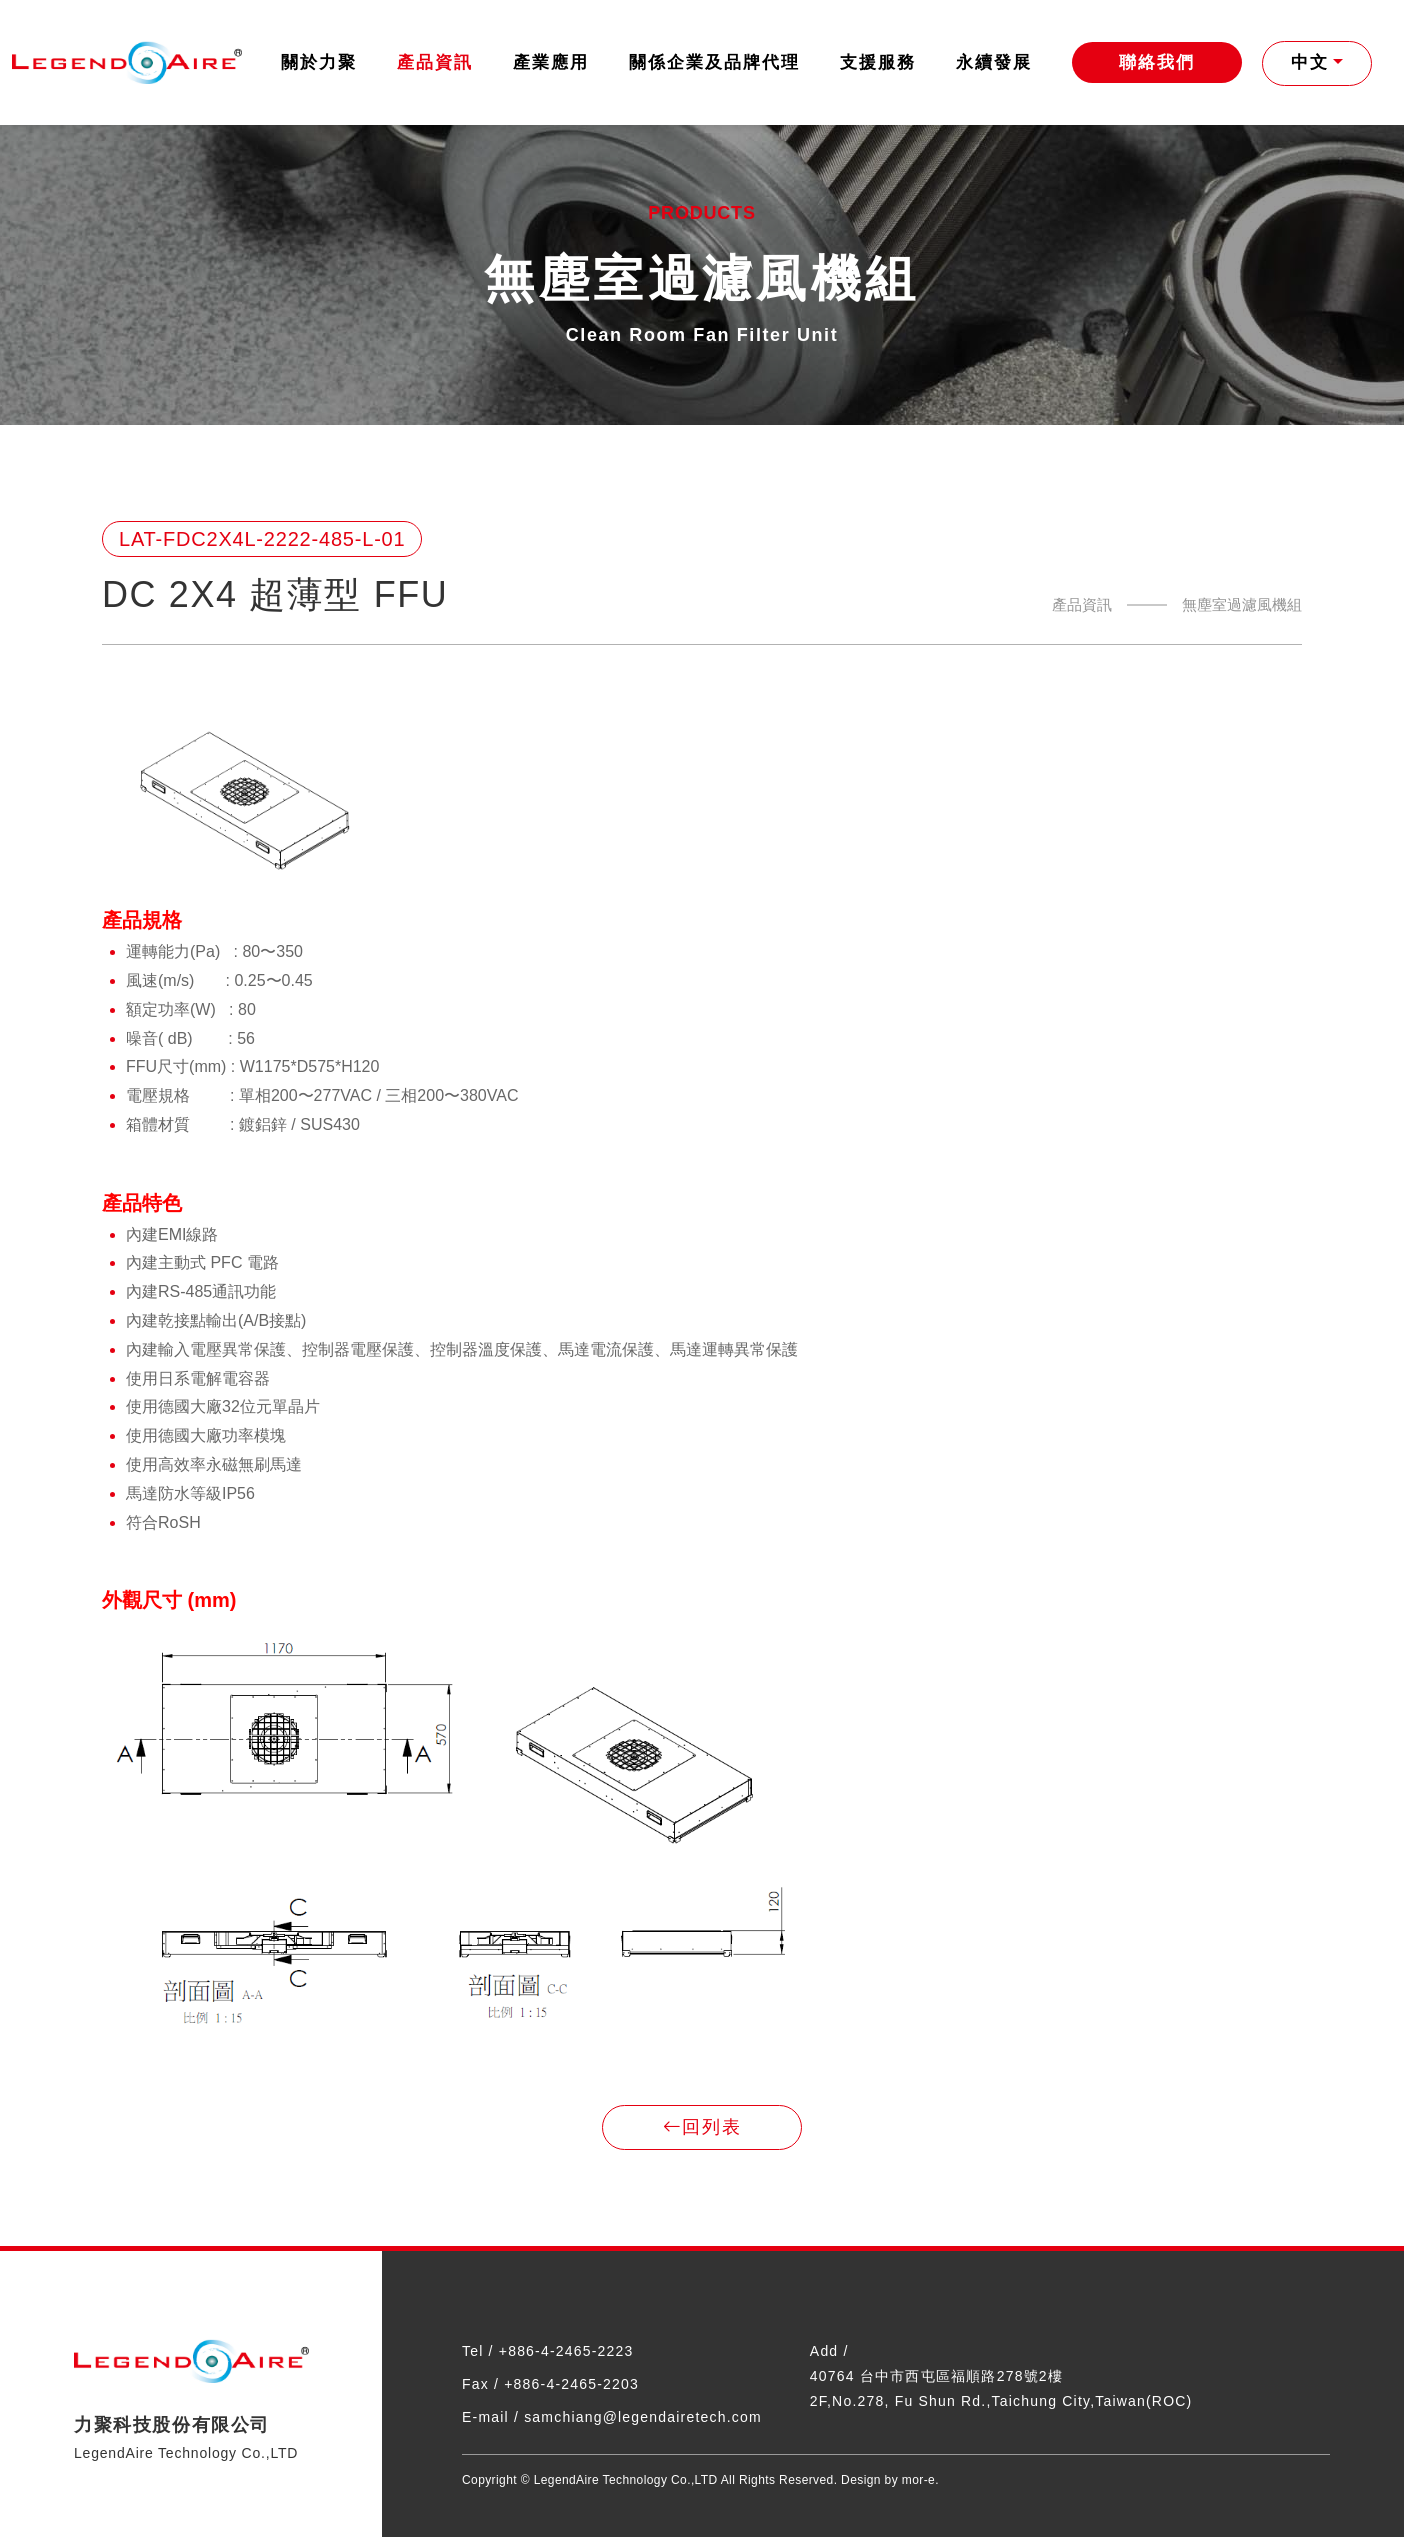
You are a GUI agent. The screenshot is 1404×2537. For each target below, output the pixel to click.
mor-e (918, 2480)
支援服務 (878, 62)
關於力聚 (319, 62)
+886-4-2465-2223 (566, 2351)
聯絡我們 (1157, 62)
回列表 (702, 2129)
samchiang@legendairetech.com (643, 2417)
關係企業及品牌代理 (714, 62)
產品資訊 (435, 62)
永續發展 (994, 62)
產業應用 (551, 62)
